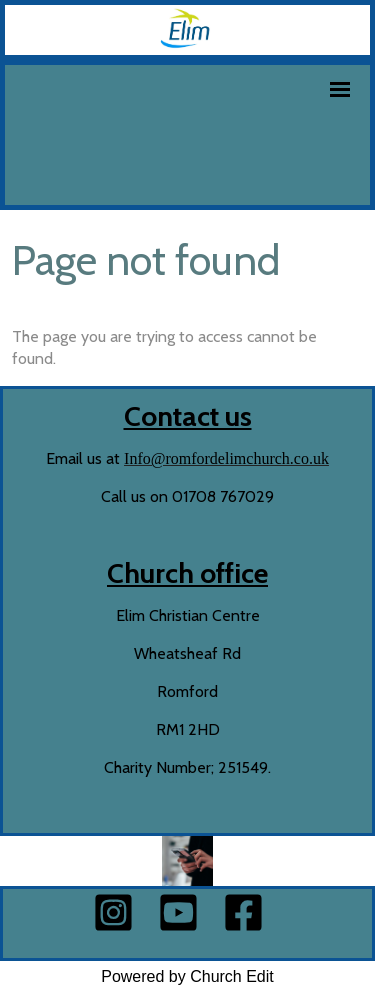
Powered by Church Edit (187, 976)
